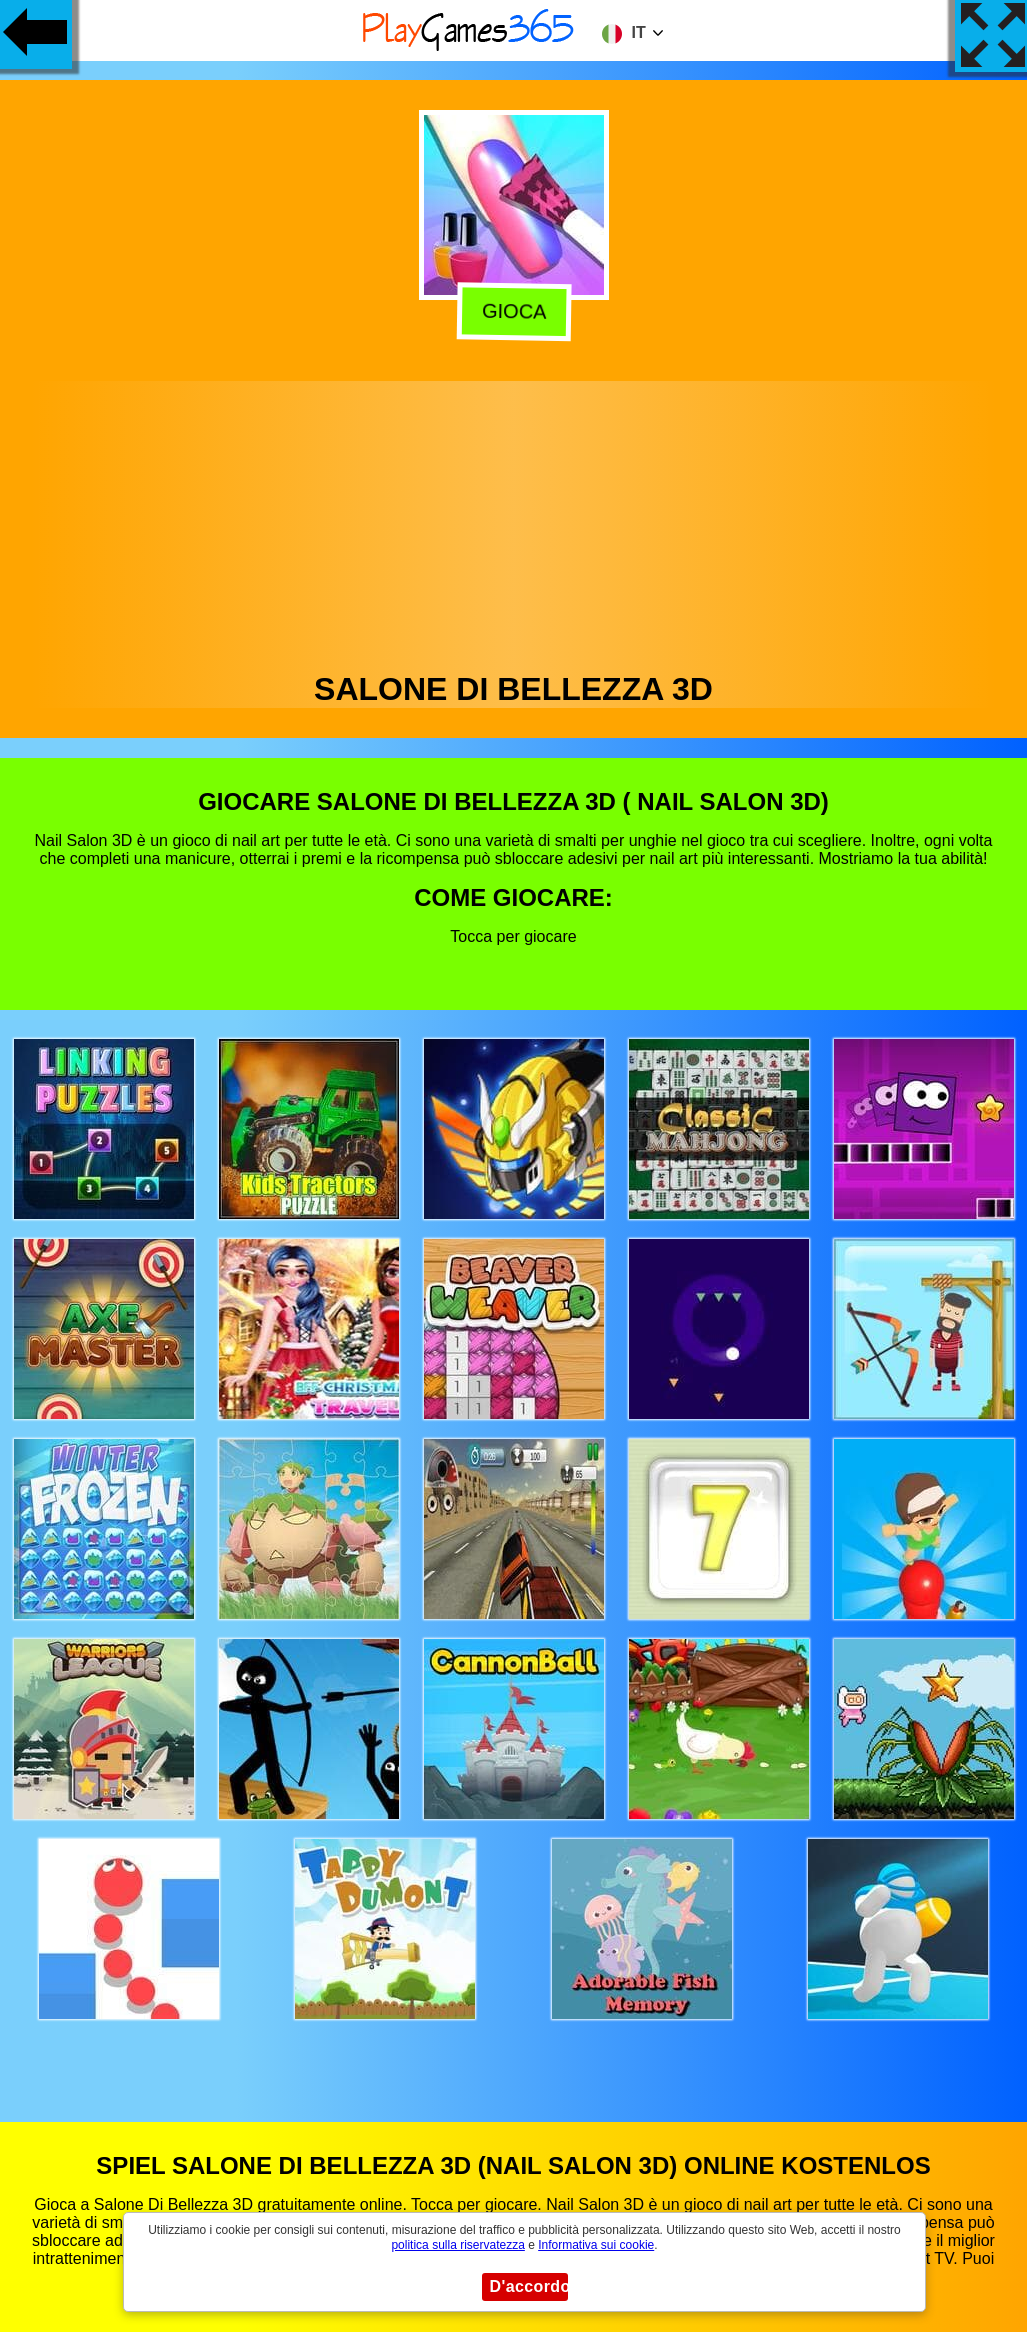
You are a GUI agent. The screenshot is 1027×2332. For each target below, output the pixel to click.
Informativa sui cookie (596, 2245)
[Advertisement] (514, 521)
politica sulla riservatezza (457, 2245)
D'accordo (529, 2286)
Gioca (510, 311)
